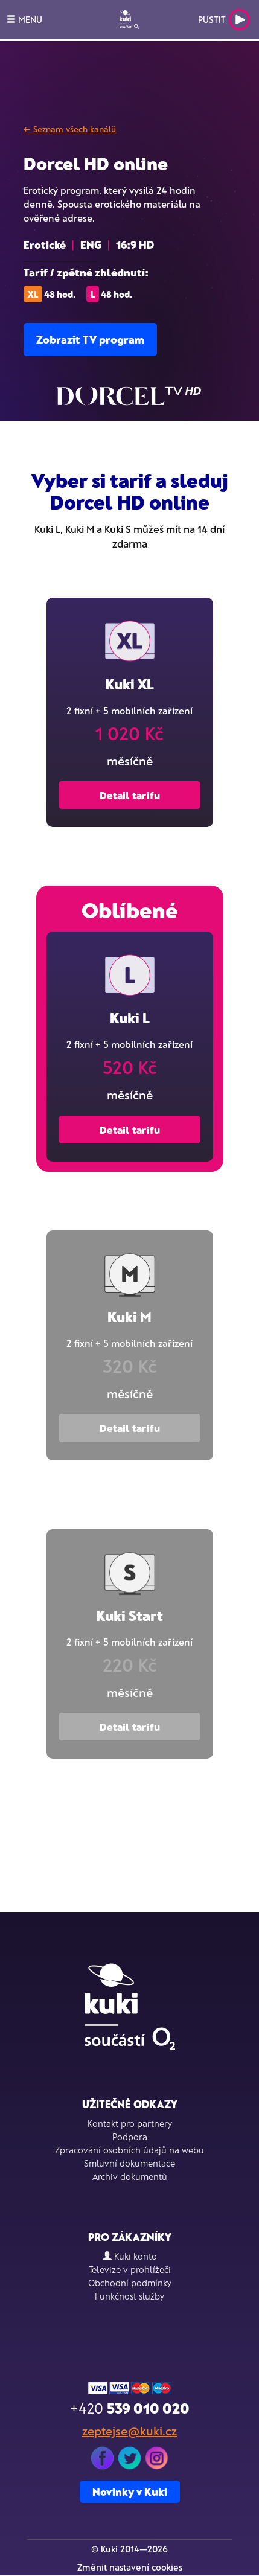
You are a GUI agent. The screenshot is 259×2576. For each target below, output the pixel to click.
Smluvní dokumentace (129, 2163)
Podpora (129, 2136)
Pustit (224, 19)
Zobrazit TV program (90, 339)
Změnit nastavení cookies (129, 2567)
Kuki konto (130, 2256)
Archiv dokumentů (129, 2176)
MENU (24, 19)
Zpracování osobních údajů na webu (129, 2149)
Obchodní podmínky (129, 2282)
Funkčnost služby (129, 2295)
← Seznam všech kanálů (70, 129)
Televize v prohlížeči (130, 2269)
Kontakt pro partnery (130, 2123)
